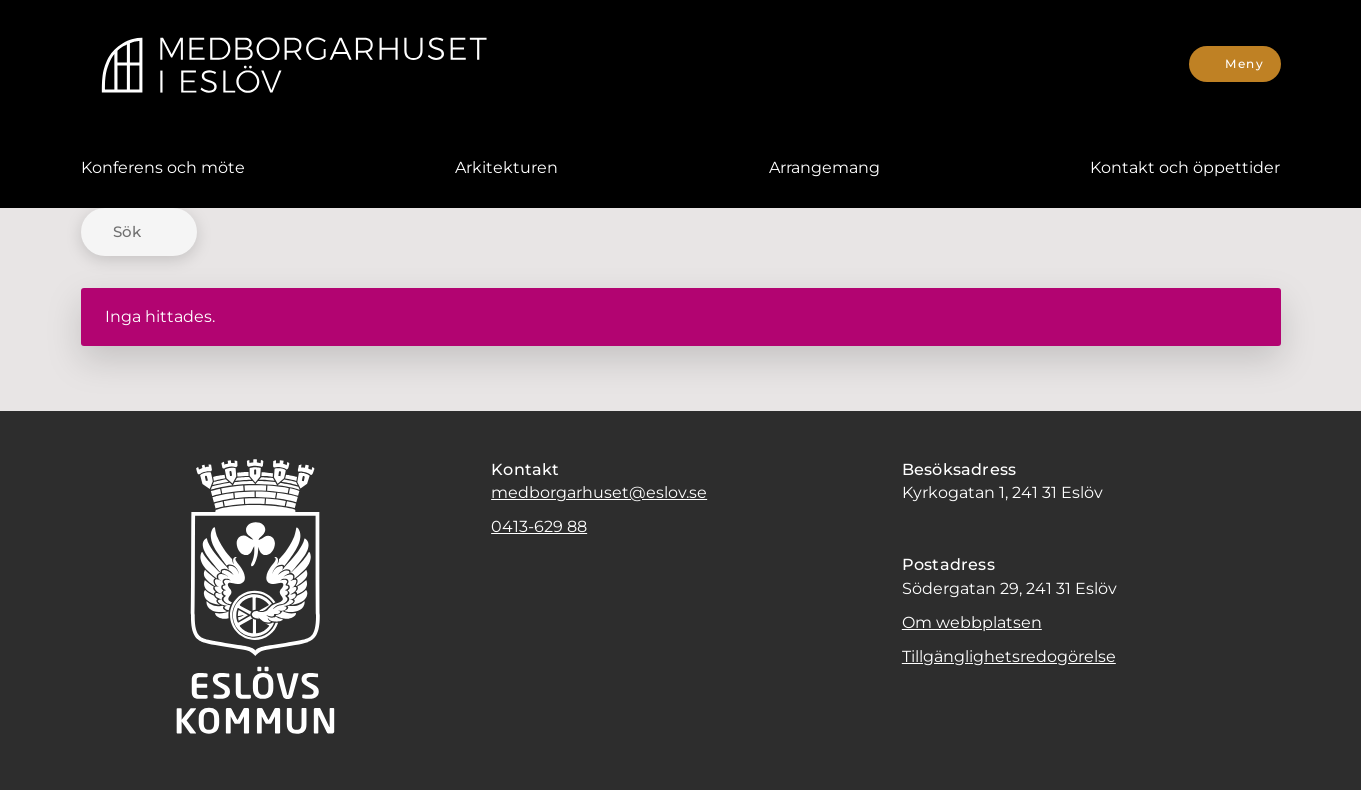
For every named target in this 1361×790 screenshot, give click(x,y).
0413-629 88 (539, 526)
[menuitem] (163, 168)
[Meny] (1234, 64)
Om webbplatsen (972, 622)
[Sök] (139, 232)
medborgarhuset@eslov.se (599, 492)
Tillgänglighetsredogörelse (1009, 656)
